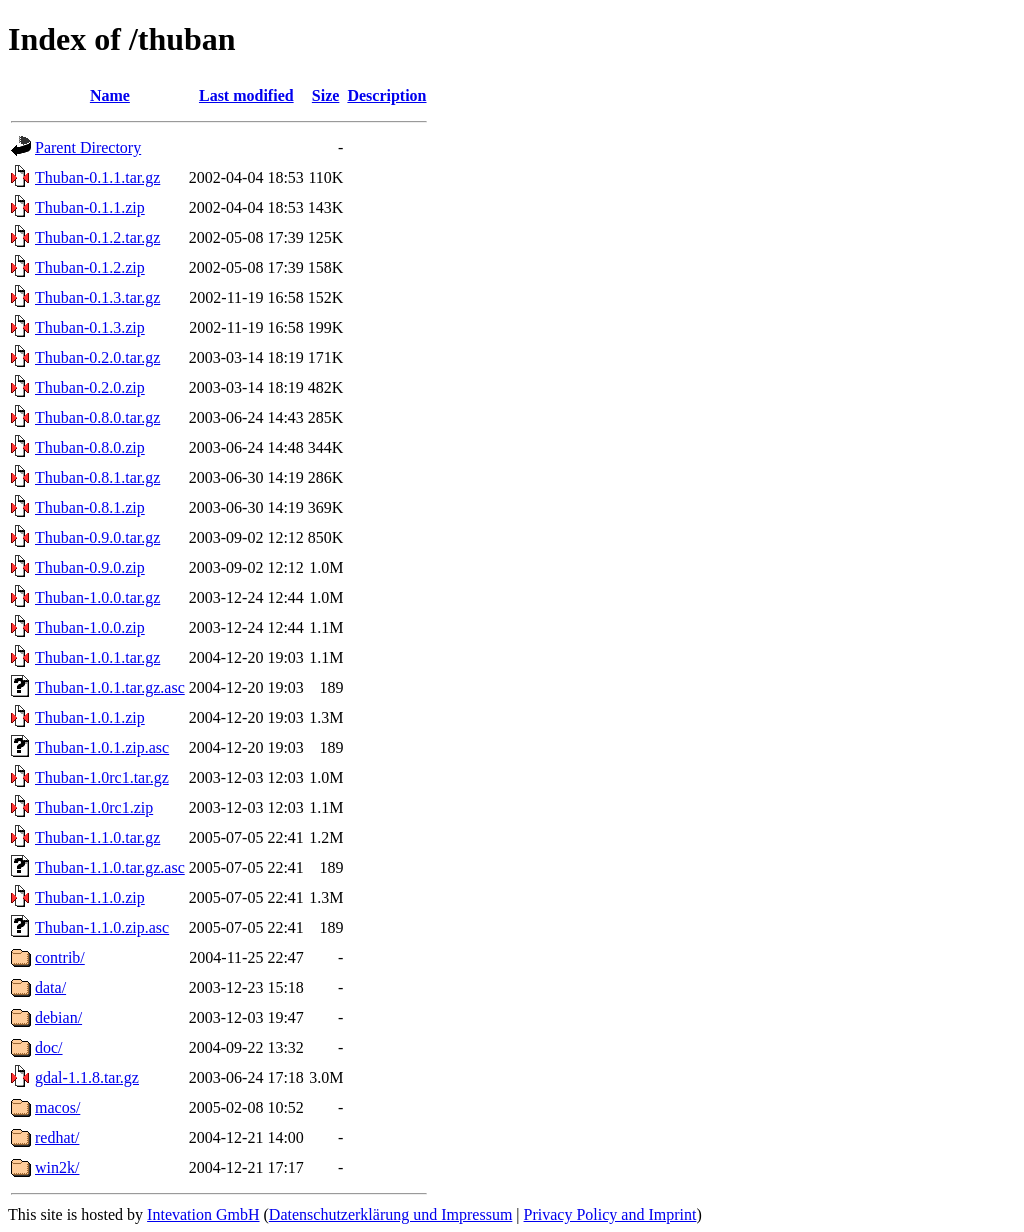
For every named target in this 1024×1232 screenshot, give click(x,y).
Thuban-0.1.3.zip (90, 327)
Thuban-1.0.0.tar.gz (97, 597)
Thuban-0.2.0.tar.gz (97, 357)
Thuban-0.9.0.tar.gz (97, 537)
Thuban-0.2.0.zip (90, 387)
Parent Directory (88, 147)
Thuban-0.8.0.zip (90, 447)
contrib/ (60, 957)
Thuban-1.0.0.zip (90, 627)
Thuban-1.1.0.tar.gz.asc (110, 867)
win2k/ (57, 1167)
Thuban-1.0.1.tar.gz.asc (110, 687)
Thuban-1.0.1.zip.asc (102, 747)
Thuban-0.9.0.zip (90, 567)
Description (386, 95)
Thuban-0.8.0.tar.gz (97, 417)
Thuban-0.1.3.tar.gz (97, 297)
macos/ (57, 1107)
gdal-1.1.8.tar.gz (87, 1077)
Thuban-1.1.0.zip (90, 897)
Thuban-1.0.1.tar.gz (97, 657)
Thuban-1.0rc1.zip (94, 807)
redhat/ (57, 1137)
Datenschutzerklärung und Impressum (390, 1214)
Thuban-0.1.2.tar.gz (97, 237)
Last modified (246, 95)
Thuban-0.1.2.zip (90, 267)
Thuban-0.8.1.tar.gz (97, 477)
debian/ (58, 1017)
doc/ (49, 1047)
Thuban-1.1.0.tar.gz (97, 837)
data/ (50, 987)
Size (326, 95)
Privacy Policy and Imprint (610, 1214)
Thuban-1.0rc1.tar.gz (102, 777)
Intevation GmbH (203, 1214)
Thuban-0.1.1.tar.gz (97, 177)
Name (110, 95)
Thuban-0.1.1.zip (90, 207)
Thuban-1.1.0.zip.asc (102, 927)
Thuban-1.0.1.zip (90, 717)
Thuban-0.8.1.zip (90, 507)
